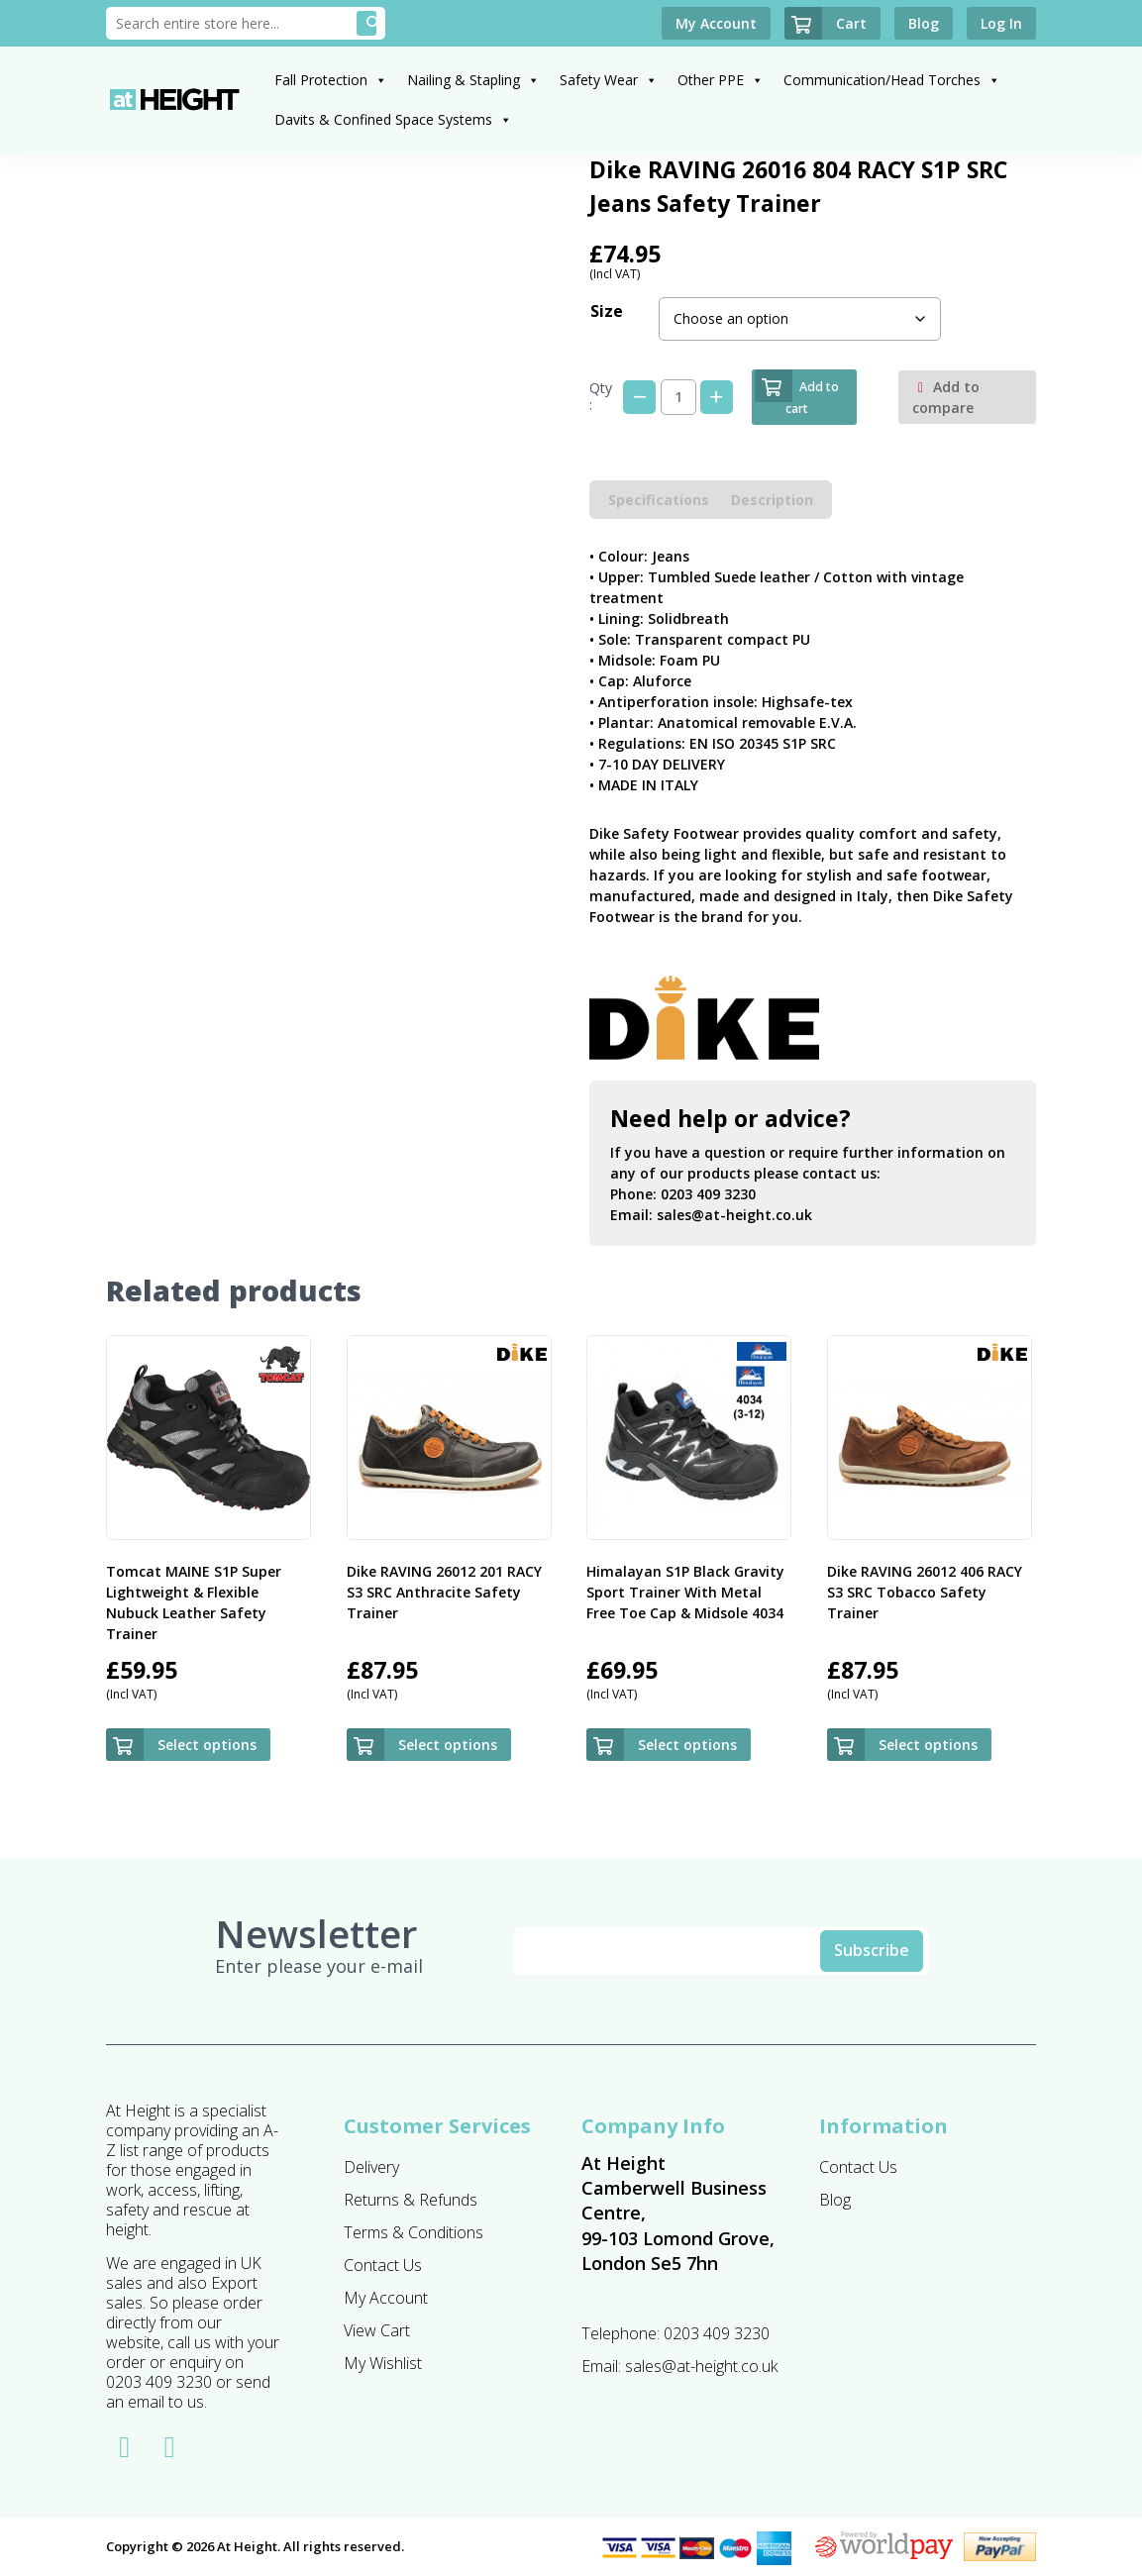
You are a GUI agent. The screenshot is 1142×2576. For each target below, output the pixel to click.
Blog (835, 2200)
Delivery (371, 2167)
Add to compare (946, 397)
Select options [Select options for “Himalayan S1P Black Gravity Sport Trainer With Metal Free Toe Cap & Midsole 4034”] (687, 1744)
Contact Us (383, 2265)
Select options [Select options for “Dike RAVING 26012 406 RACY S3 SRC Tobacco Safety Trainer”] (928, 1744)
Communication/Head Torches (891, 79)
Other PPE (720, 79)
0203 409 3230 (708, 1194)
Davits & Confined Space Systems (393, 119)
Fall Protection (330, 79)
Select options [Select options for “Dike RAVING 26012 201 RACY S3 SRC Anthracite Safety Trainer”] (447, 1744)
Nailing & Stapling (473, 79)
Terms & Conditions (413, 2232)
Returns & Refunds (410, 2200)
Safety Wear (609, 79)
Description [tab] (772, 499)
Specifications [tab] (658, 499)
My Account (386, 2298)
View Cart (377, 2330)
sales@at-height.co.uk (734, 1214)
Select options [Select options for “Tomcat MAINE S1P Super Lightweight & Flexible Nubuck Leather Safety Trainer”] (207, 1744)
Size (606, 311)
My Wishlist (383, 2363)
